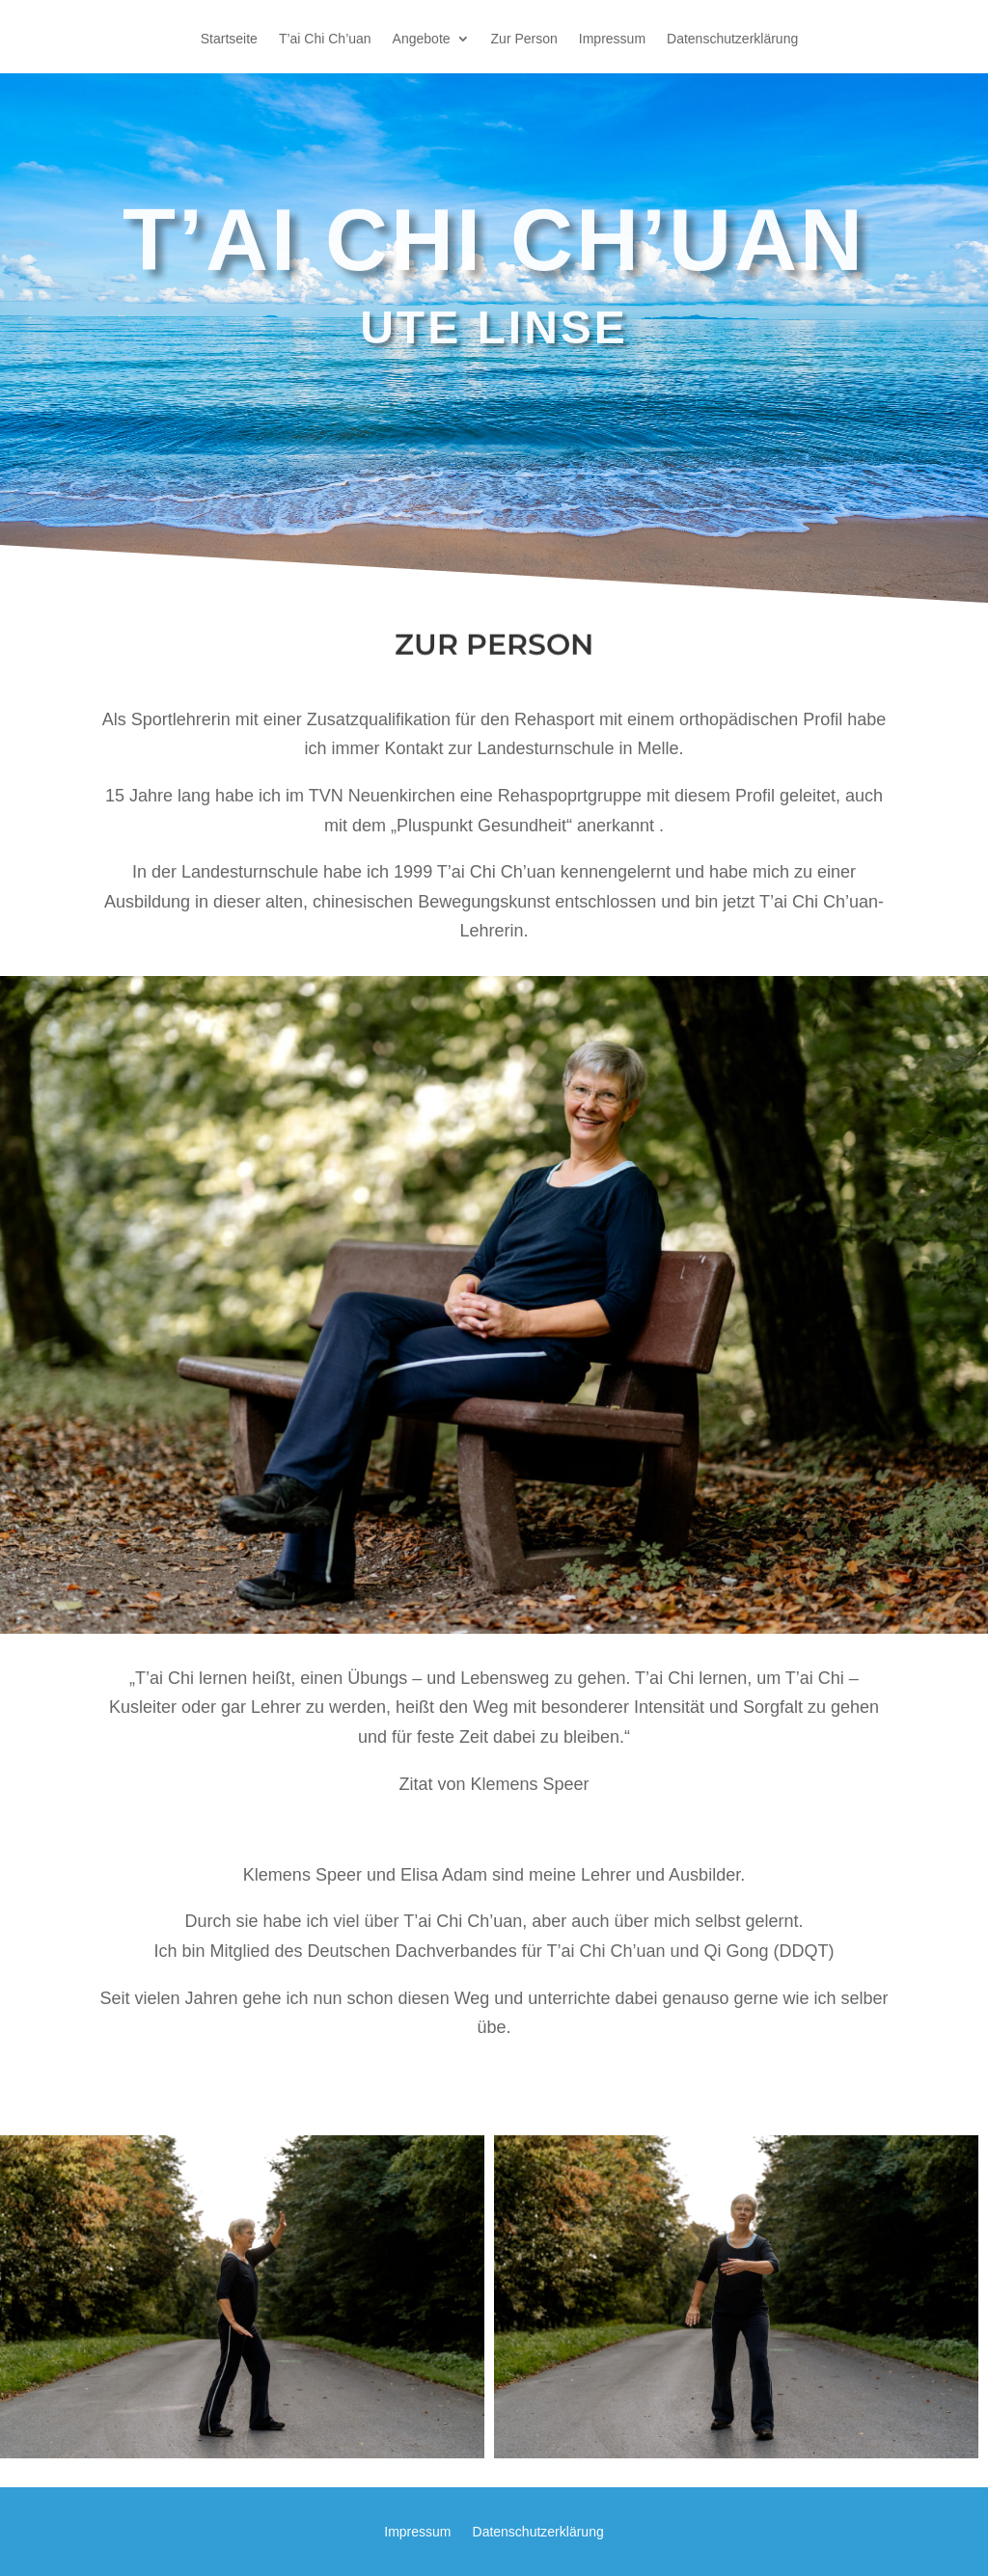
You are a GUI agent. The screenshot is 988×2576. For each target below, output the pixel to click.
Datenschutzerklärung (732, 39)
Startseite (229, 39)
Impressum (612, 39)
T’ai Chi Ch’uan (325, 39)
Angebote (422, 39)
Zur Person (524, 39)
